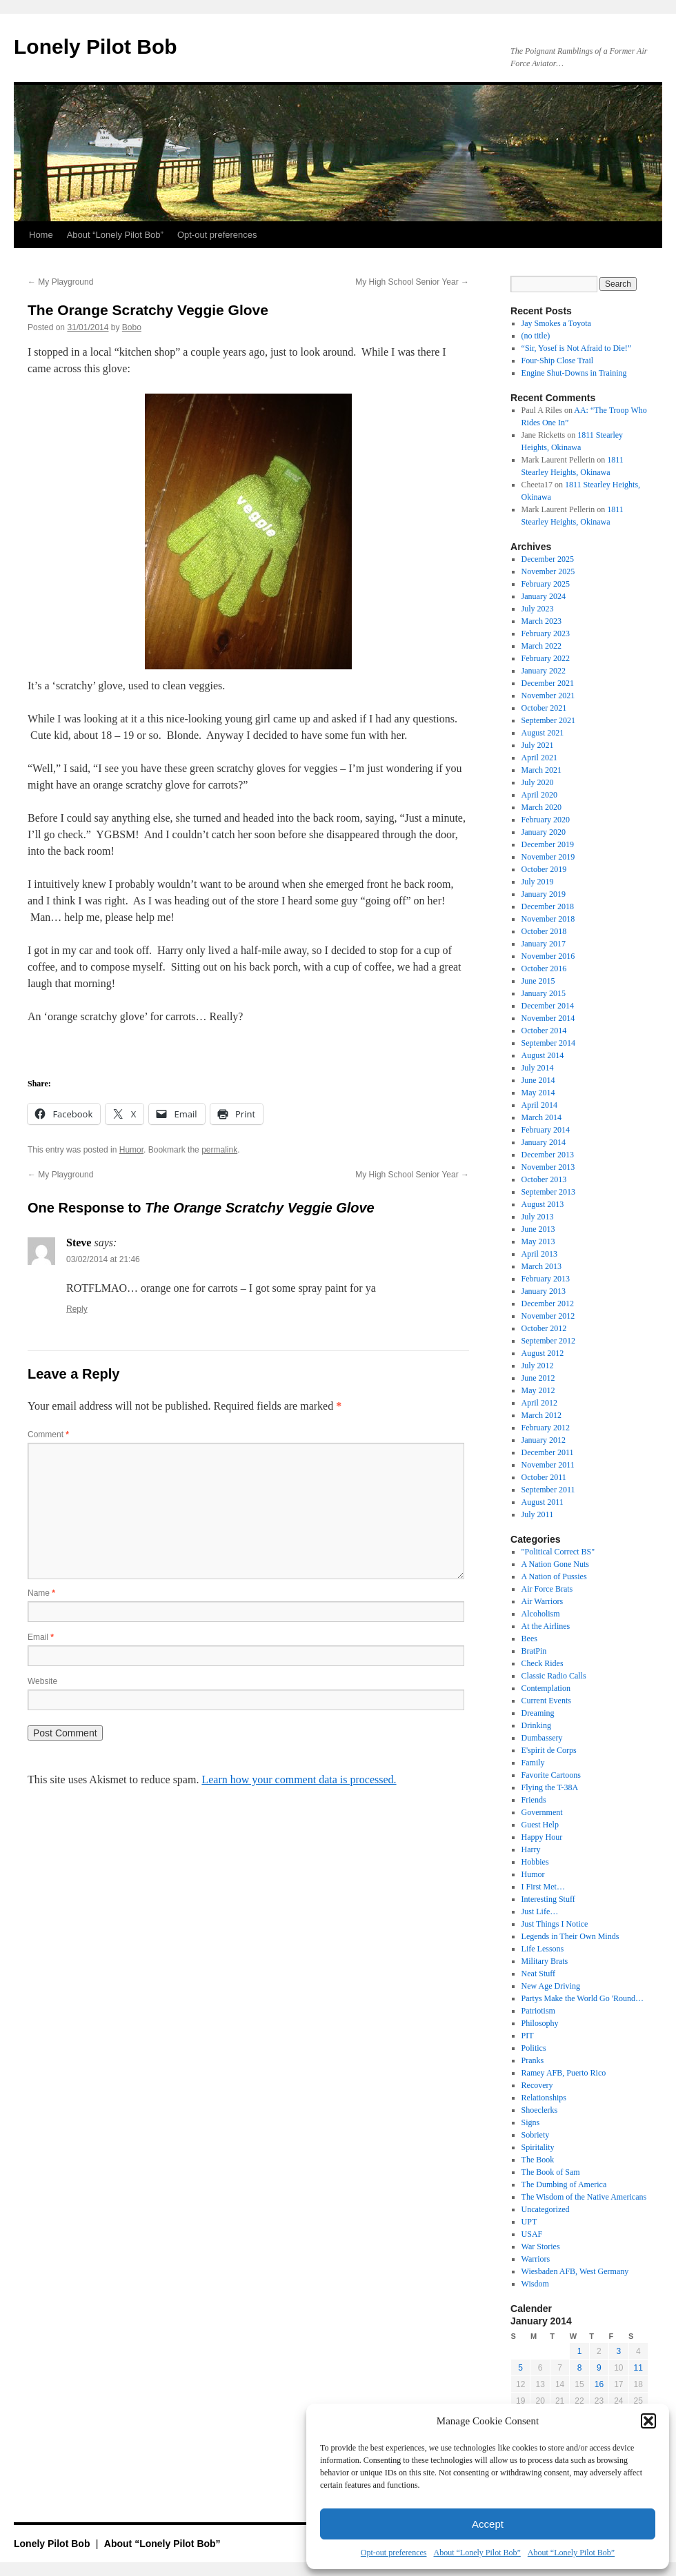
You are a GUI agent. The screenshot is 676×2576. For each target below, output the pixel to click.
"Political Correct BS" (558, 1551)
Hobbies (535, 1862)
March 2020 (541, 807)
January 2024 (543, 596)
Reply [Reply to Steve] (77, 1309)
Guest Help (540, 1824)
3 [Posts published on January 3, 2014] (618, 2351)
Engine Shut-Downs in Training (574, 373)
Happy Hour (542, 1837)
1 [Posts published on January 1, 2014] (579, 2351)
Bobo (131, 327)
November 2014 (548, 1018)
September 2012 (548, 1341)
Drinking (536, 1725)
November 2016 (548, 956)
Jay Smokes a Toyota (556, 323)
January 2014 (543, 1142)
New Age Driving (550, 1986)
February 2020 (545, 819)
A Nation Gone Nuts (555, 1564)
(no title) (535, 336)
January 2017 (543, 944)
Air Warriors (542, 1601)
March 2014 (541, 1117)
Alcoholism (540, 1614)
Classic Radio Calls (553, 1676)
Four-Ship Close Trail (557, 360)
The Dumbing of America (564, 2184)
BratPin (534, 1651)
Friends (533, 1800)
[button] (648, 2421)
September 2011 (548, 1489)
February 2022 (545, 658)
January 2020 (543, 832)
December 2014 (547, 1006)
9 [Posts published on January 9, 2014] (599, 2368)
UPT (529, 2222)
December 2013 (547, 1154)
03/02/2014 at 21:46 (103, 1259)
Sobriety (535, 2135)
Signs (530, 2122)
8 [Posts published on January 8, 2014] (579, 2368)
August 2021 (542, 733)
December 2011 (547, 1452)
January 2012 (543, 1440)
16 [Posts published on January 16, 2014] (599, 2384)
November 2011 (548, 1465)
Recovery (537, 2085)
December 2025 (547, 559)
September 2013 (548, 1192)
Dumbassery (542, 1738)
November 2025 (548, 571)
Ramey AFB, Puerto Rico (563, 2073)
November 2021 (548, 695)
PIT (527, 2035)
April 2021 (539, 757)
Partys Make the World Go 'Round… (582, 1998)
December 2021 (547, 683)
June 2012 (538, 1378)
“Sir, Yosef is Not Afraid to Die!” (576, 348)
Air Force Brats (547, 1589)
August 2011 (542, 1502)
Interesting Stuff (548, 1899)
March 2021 (541, 770)
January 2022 (543, 671)
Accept (488, 2524)
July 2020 (537, 782)
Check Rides (542, 1663)
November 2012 (548, 1316)
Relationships (543, 2097)
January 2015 (543, 993)
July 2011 (537, 1514)
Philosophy (540, 2023)
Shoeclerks (539, 2110)
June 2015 (538, 981)
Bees (529, 1638)
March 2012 (541, 1415)
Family (533, 1762)
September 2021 (548, 720)
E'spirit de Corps (549, 1750)
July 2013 (537, 1216)
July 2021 (537, 745)
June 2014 (538, 1080)
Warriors (535, 2259)
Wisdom (535, 2284)
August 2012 (542, 1353)
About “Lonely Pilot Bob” (476, 2552)
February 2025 (545, 584)
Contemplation (545, 1688)
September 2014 (548, 1043)
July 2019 (537, 881)
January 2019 (543, 894)
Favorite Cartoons (551, 1775)
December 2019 (547, 844)
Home (41, 235)
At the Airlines (545, 1626)
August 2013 (542, 1204)
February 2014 (545, 1130)
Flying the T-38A (550, 1787)
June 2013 (538, 1229)
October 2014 (544, 1030)
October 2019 (544, 869)
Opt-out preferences (394, 2552)
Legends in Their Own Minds (570, 1936)
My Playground (60, 282)
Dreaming (538, 1713)
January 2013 (543, 1291)
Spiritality (538, 2147)
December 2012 (547, 1303)
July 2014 (537, 1068)
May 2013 (538, 1241)
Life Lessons (542, 1949)
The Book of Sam (550, 2172)
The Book (538, 2159)
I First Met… (543, 1887)
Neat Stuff (538, 1973)
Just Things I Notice (554, 1924)
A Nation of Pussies (554, 1576)
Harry (531, 1849)
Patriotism (538, 2011)
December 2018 (547, 906)
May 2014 (538, 1092)
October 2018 (544, 931)
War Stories (540, 2246)
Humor (131, 1150)
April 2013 (539, 1254)
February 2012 (545, 1427)
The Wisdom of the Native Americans (584, 2197)
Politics (533, 2048)
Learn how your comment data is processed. (298, 1779)
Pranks (532, 2060)
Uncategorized (545, 2209)
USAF (532, 2234)
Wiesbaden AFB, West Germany (575, 2271)
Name (41, 1593)
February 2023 (545, 633)
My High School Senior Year (412, 282)
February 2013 (545, 1279)
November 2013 (548, 1167)
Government (542, 1812)
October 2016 (544, 968)
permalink (219, 1150)
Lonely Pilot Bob (95, 46)
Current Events (546, 1700)
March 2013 (541, 1266)
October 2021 (544, 708)
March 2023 (541, 621)
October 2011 (543, 1477)
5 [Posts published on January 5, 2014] (520, 2368)
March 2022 (541, 646)
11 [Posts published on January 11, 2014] (638, 2368)
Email (41, 1637)
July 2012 (537, 1365)
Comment (48, 1434)
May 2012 (538, 1390)
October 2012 (544, 1328)
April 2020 (539, 795)
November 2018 (548, 919)
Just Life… (540, 1911)
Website (42, 1681)
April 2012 (539, 1403)
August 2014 (542, 1055)
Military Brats (544, 1961)
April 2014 (539, 1105)
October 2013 (544, 1179)
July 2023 (537, 608)
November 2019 (548, 857)
